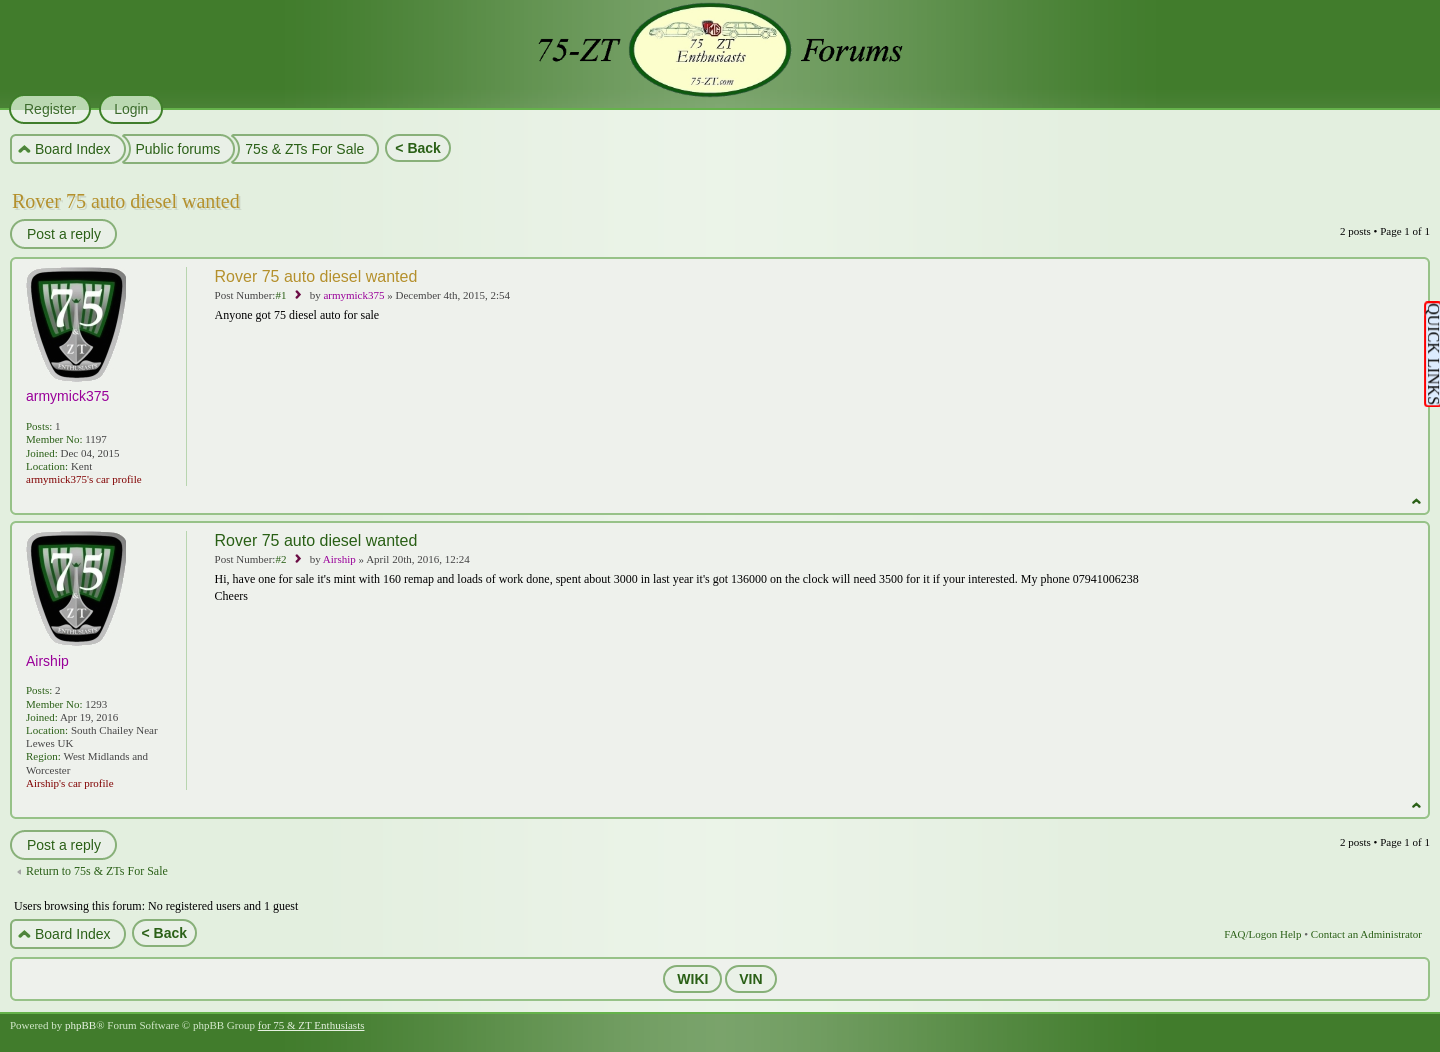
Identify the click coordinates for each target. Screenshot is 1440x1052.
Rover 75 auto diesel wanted (126, 201)
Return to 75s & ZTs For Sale (97, 871)
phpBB (80, 1025)
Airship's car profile (70, 783)
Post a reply (63, 234)
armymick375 (353, 295)
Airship (339, 559)
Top (1416, 501)
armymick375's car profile (84, 479)
